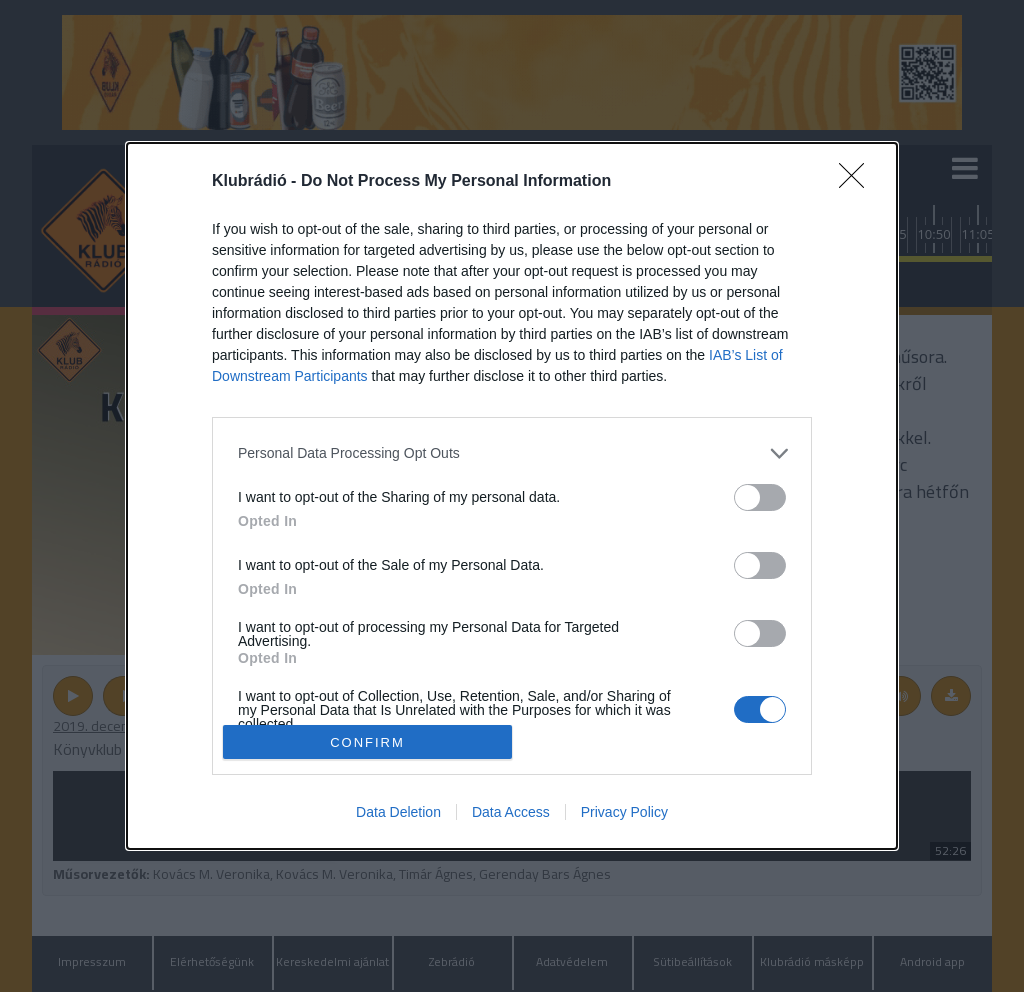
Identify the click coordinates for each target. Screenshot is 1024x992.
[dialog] (512, 496)
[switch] (760, 497)
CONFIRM (367, 742)
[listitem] (512, 453)
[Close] (858, 182)
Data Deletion (398, 812)
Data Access (511, 812)
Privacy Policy (624, 812)
